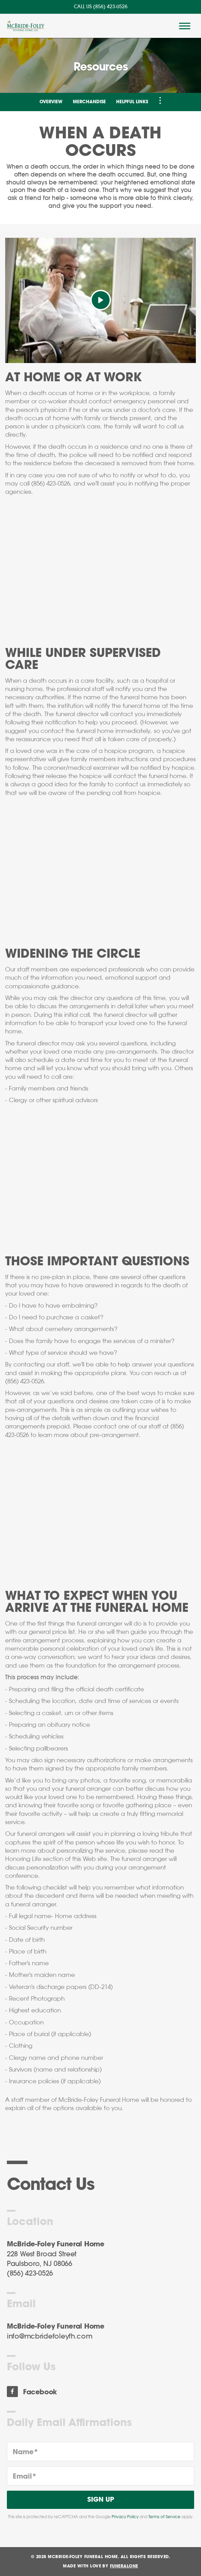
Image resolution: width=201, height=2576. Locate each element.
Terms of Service (164, 2516)
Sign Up (100, 2500)
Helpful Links (132, 102)
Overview (51, 102)
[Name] (100, 2451)
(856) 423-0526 (110, 6)
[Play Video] (100, 300)
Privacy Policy (125, 2516)
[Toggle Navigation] (160, 100)
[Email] (100, 2475)
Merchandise (89, 102)
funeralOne (124, 2566)
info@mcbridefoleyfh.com (49, 2336)
